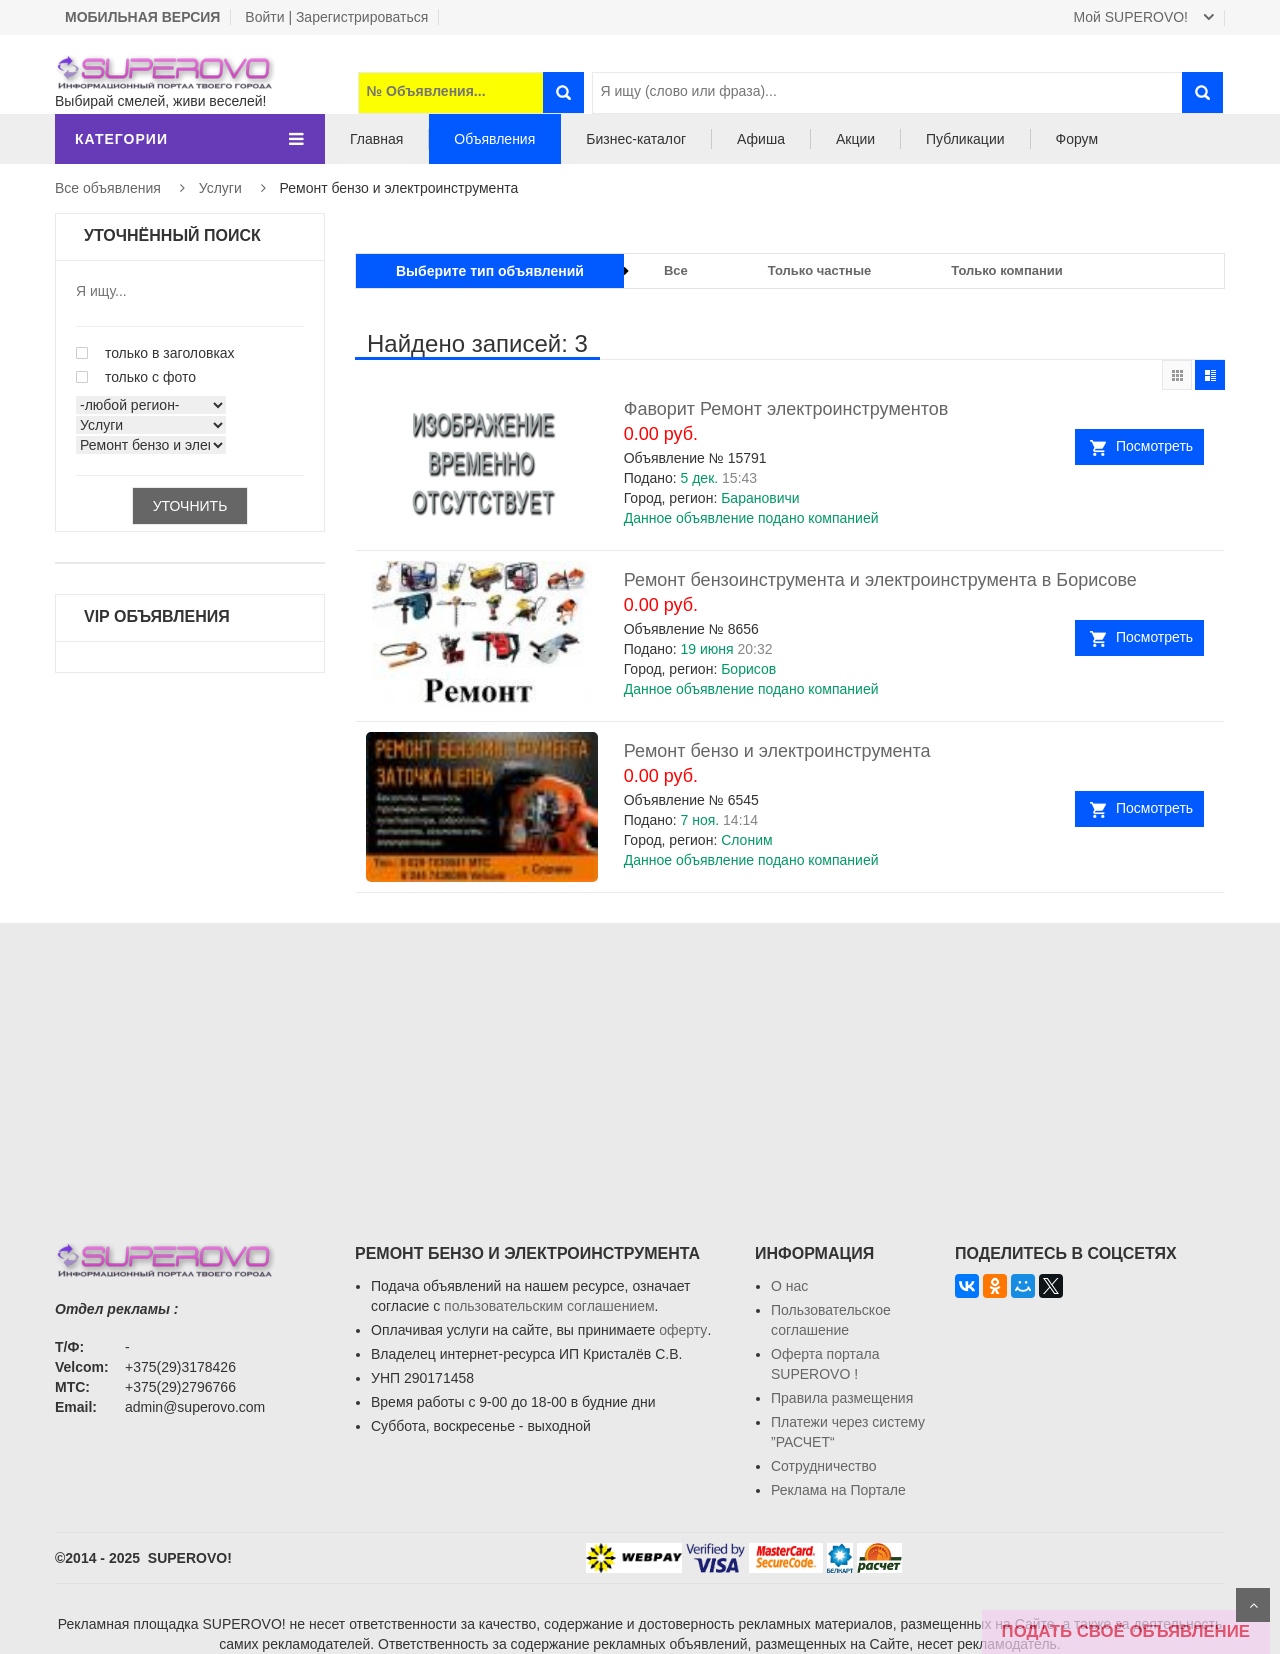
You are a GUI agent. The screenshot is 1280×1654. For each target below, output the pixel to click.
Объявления (494, 139)
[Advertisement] (640, 1063)
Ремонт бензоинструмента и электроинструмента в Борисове (880, 580)
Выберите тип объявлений (490, 271)
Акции (855, 139)
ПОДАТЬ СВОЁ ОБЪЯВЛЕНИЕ (1126, 1631)
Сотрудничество (823, 1466)
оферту (683, 1330)
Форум (1077, 139)
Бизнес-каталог (636, 139)
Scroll (1253, 1605)
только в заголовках (155, 353)
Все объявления (108, 188)
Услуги (220, 188)
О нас (789, 1286)
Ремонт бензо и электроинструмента (777, 751)
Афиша (761, 139)
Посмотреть (1154, 446)
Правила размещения (842, 1398)
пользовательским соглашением (549, 1306)
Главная (376, 139)
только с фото (136, 377)
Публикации (965, 139)
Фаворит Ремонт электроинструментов (786, 409)
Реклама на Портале (838, 1490)
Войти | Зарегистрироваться (336, 17)
